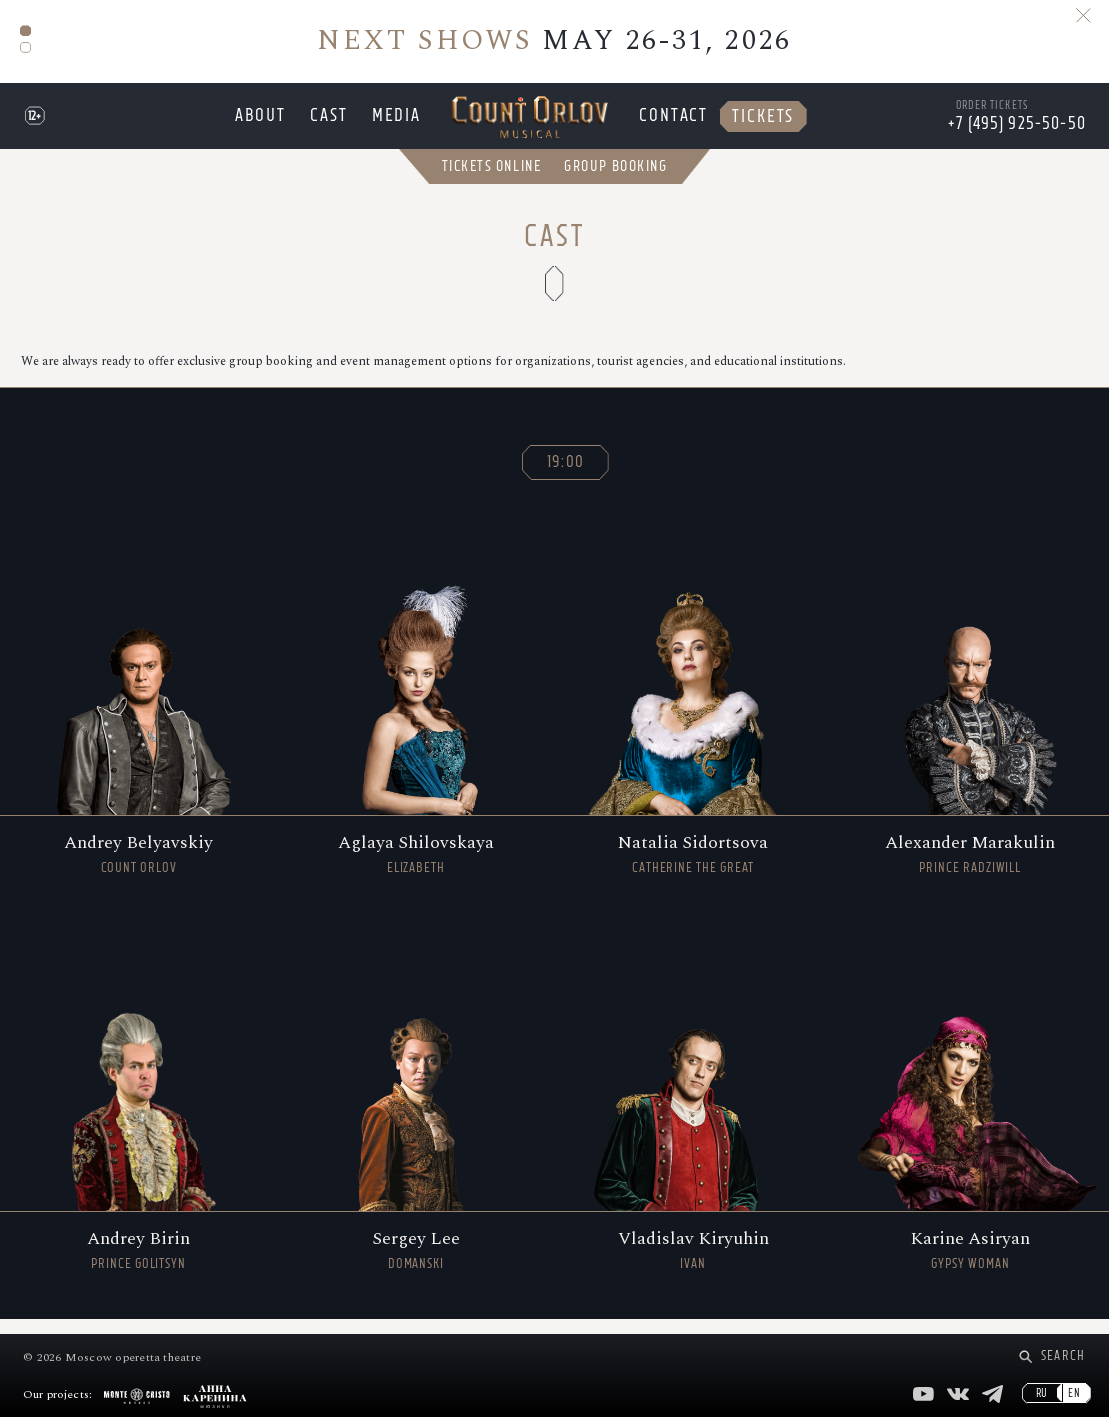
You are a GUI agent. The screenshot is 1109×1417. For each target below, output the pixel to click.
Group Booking (615, 180)
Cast (334, 123)
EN (1074, 1393)
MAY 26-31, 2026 (554, 41)
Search (1063, 1356)
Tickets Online (492, 180)
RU (1042, 1393)
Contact (670, 123)
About (270, 123)
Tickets (754, 123)
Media (398, 123)
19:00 (566, 476)
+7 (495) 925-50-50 (1017, 130)
